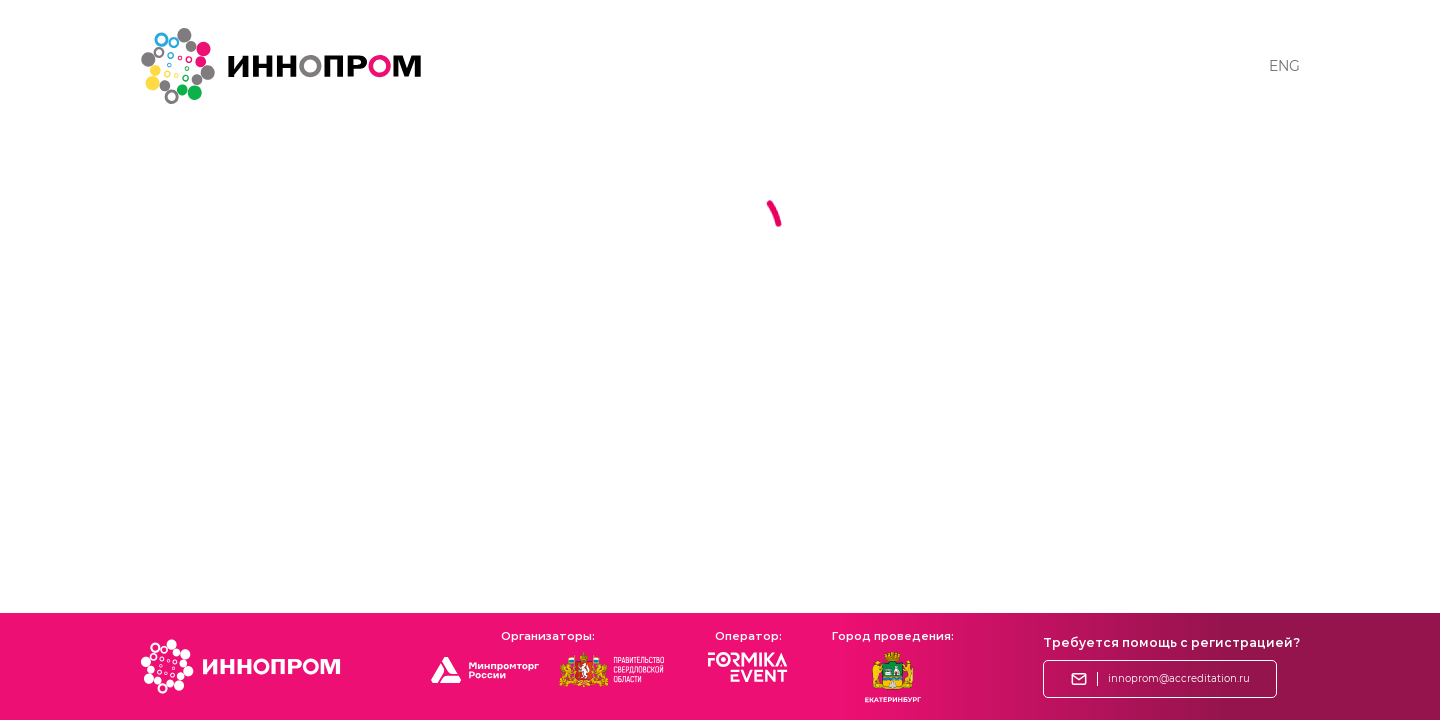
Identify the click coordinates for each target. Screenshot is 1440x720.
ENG (1284, 66)
